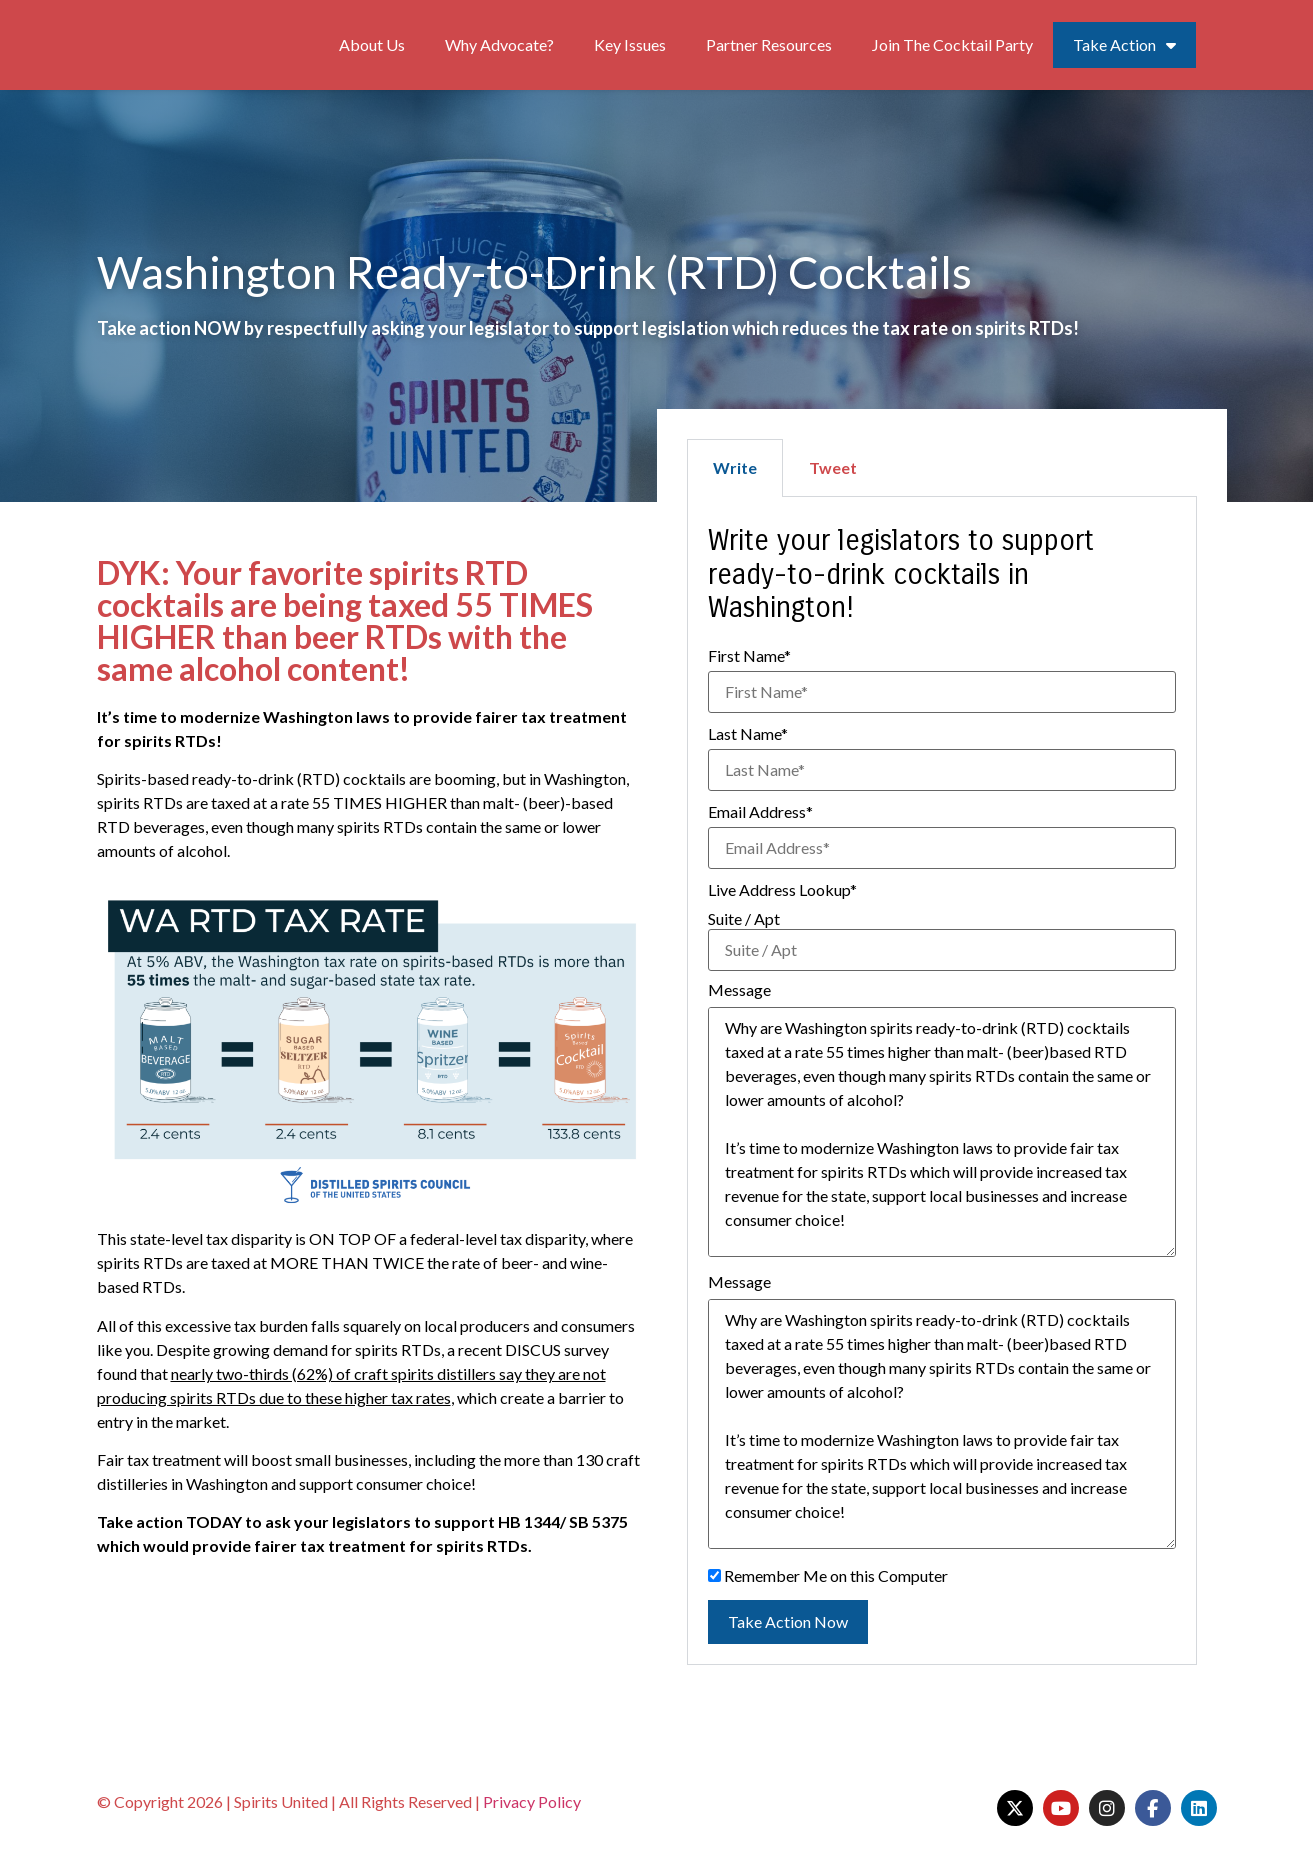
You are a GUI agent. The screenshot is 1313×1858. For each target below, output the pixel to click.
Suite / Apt (744, 919)
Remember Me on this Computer (828, 1576)
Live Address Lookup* (782, 890)
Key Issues (630, 44)
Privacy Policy (532, 1801)
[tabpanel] (942, 1081)
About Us (372, 44)
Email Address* (760, 812)
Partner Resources (769, 44)
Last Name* (748, 734)
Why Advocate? (499, 44)
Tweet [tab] (833, 467)
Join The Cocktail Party (952, 44)
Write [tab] (735, 467)
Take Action (1124, 45)
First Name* (749, 656)
